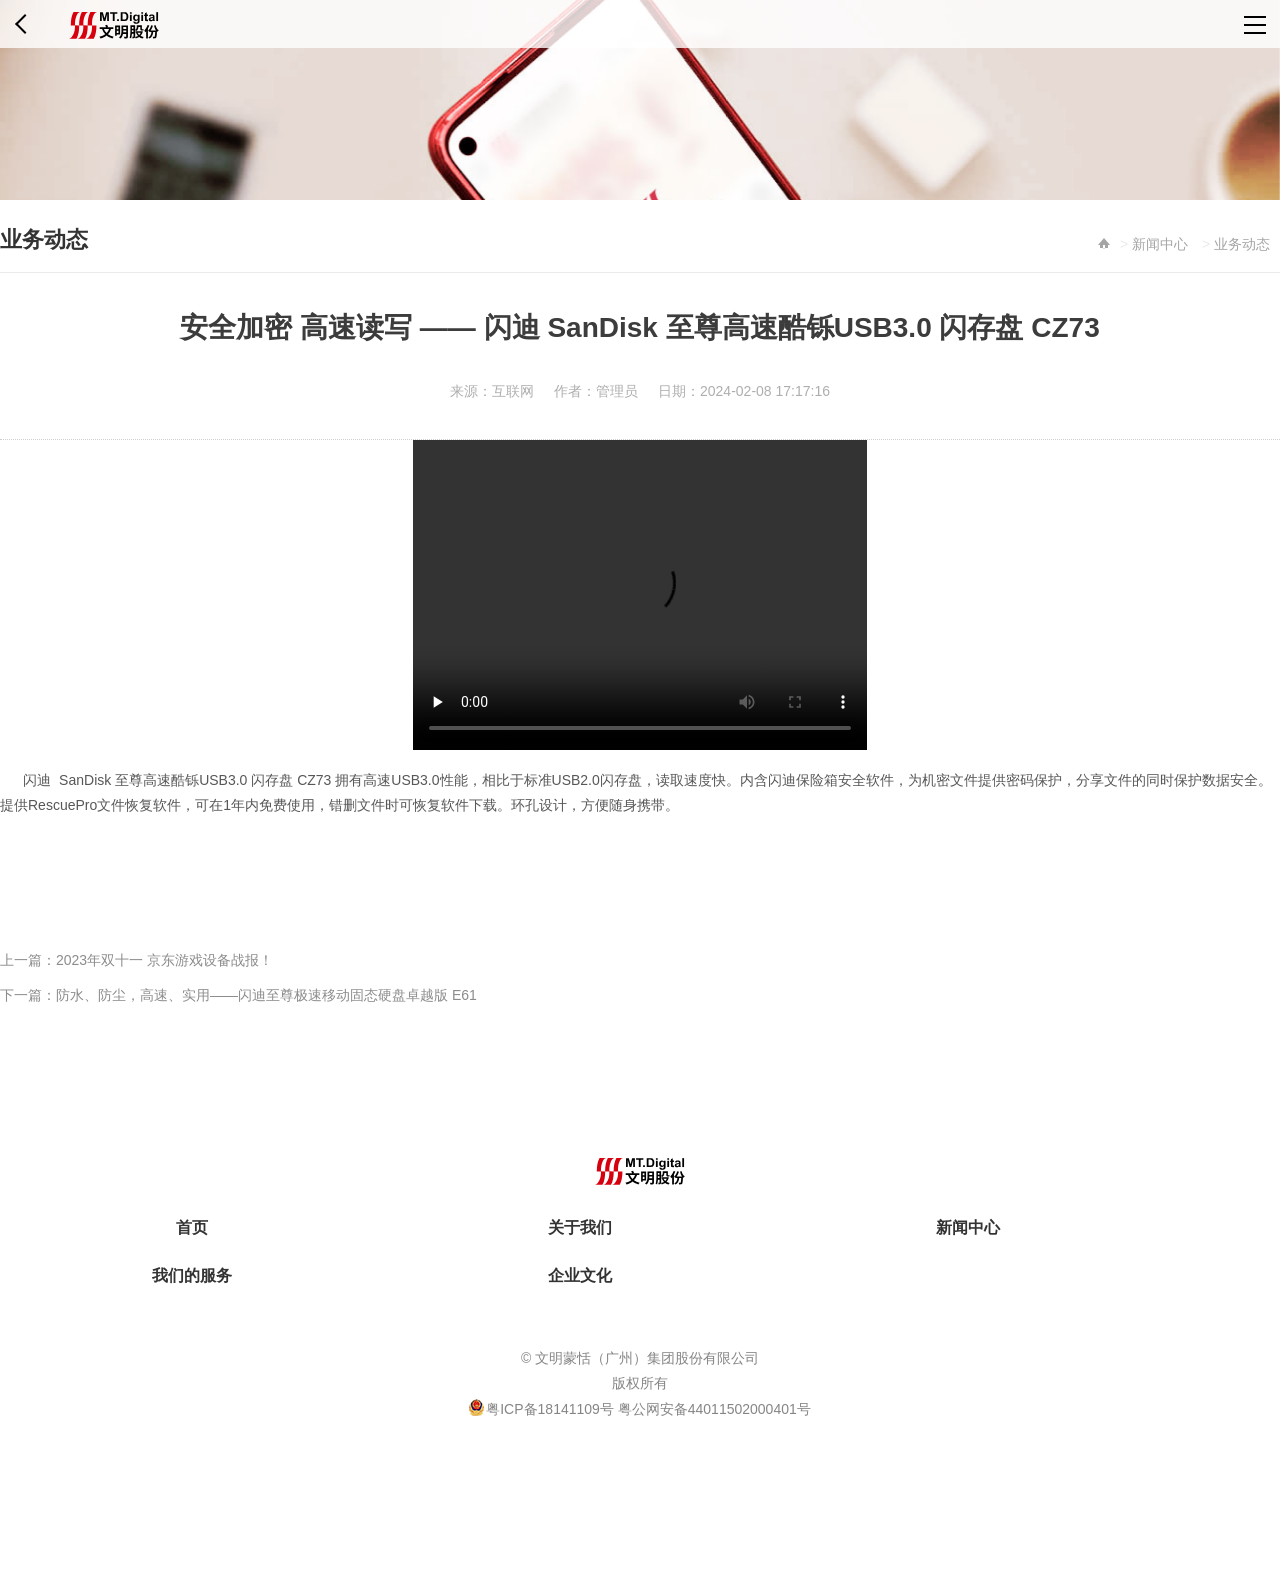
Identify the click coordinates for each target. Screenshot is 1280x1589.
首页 (192, 1227)
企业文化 (580, 1275)
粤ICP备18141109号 (552, 1409)
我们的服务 (192, 1275)
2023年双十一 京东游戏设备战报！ (164, 960)
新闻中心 (1160, 244)
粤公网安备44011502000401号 (714, 1409)
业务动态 (1242, 244)
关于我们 (580, 1227)
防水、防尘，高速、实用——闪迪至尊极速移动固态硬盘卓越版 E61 (266, 995)
